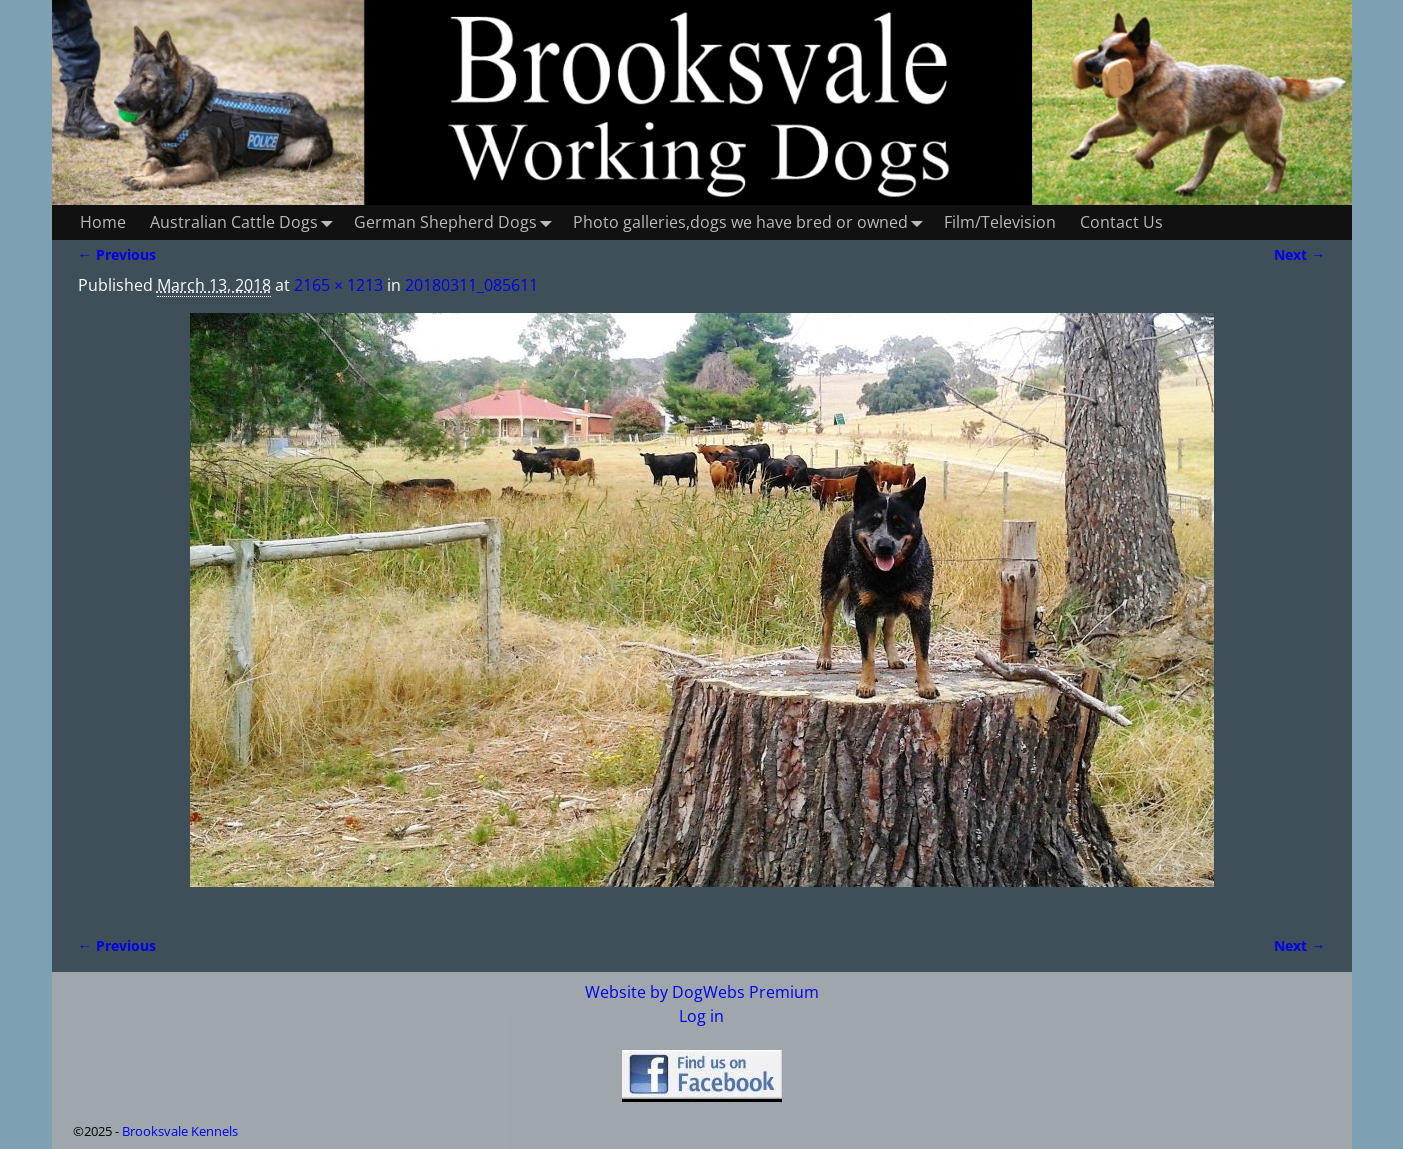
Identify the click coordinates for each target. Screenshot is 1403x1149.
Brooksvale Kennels (180, 1131)
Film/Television (1000, 222)
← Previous (117, 254)
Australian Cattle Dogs (246, 222)
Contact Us (1121, 222)
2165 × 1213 (338, 285)
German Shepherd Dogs (457, 222)
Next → (1299, 254)
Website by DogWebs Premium (702, 992)
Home (103, 222)
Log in (701, 1016)
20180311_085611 (471, 285)
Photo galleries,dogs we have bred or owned (752, 222)
